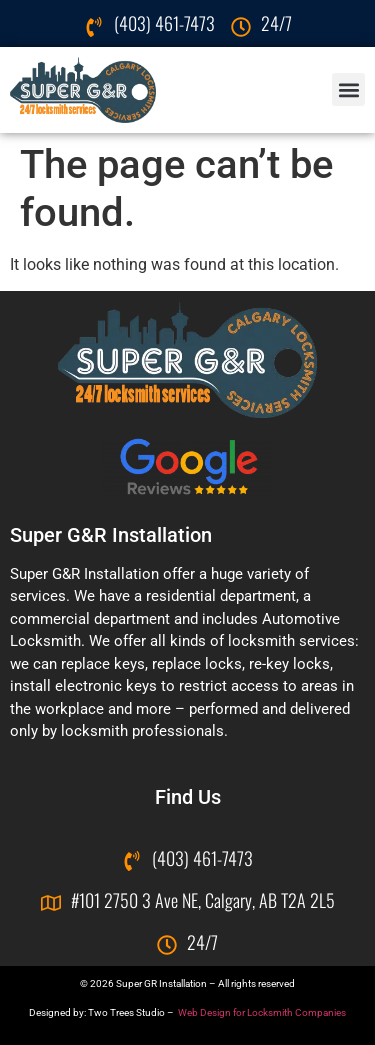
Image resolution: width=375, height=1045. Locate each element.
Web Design (204, 1012)
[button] (348, 89)
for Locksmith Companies (289, 1012)
